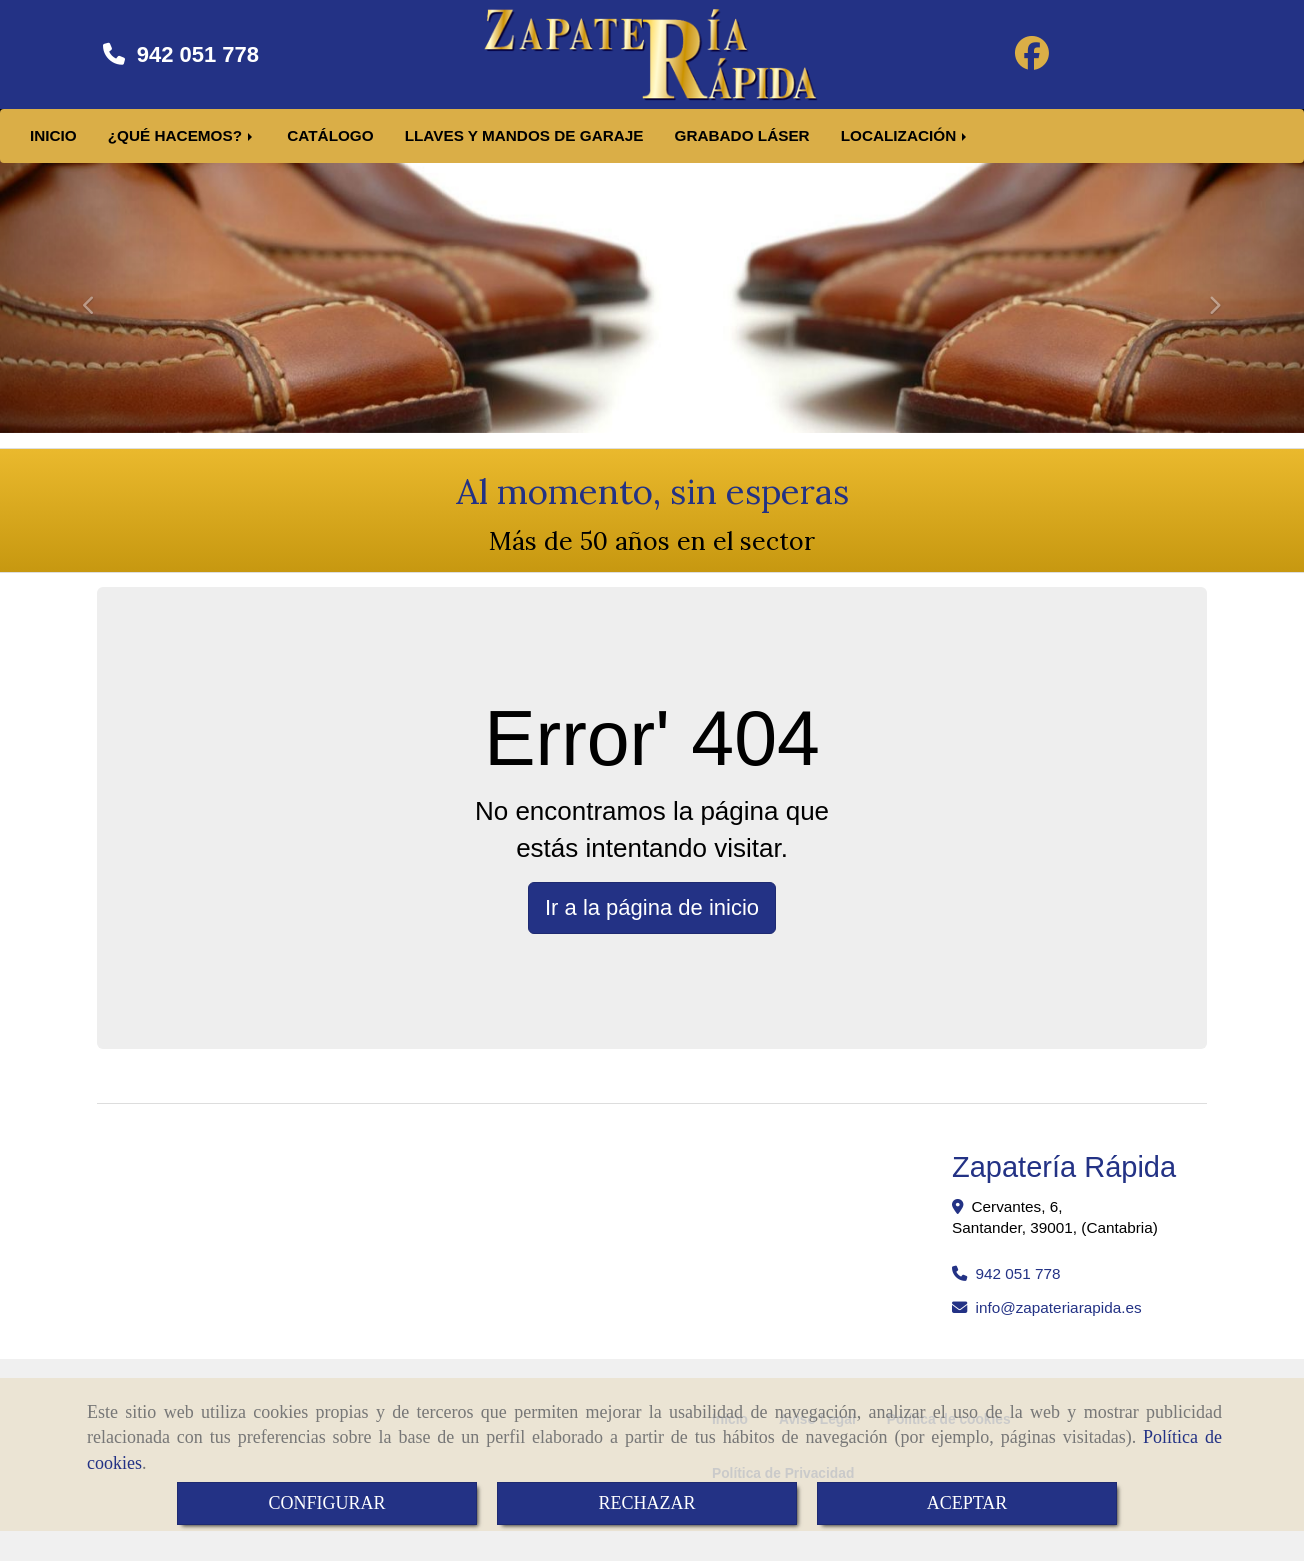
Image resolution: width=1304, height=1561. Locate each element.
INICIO (53, 145)
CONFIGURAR (326, 1503)
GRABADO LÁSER (742, 145)
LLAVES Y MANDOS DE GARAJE (524, 145)
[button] (98, 306)
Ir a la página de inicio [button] (652, 917)
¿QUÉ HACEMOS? (182, 145)
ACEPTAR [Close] (967, 1503)
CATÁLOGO (330, 145)
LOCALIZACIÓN (906, 145)
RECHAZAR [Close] (646, 1503)
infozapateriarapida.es (1059, 1317)
